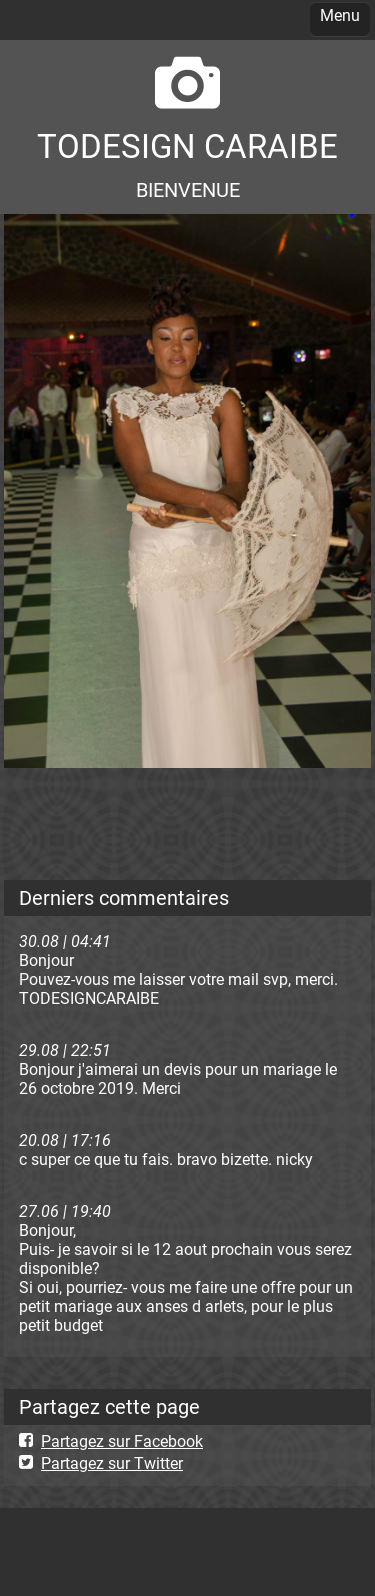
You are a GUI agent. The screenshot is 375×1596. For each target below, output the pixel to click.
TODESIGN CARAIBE (187, 146)
